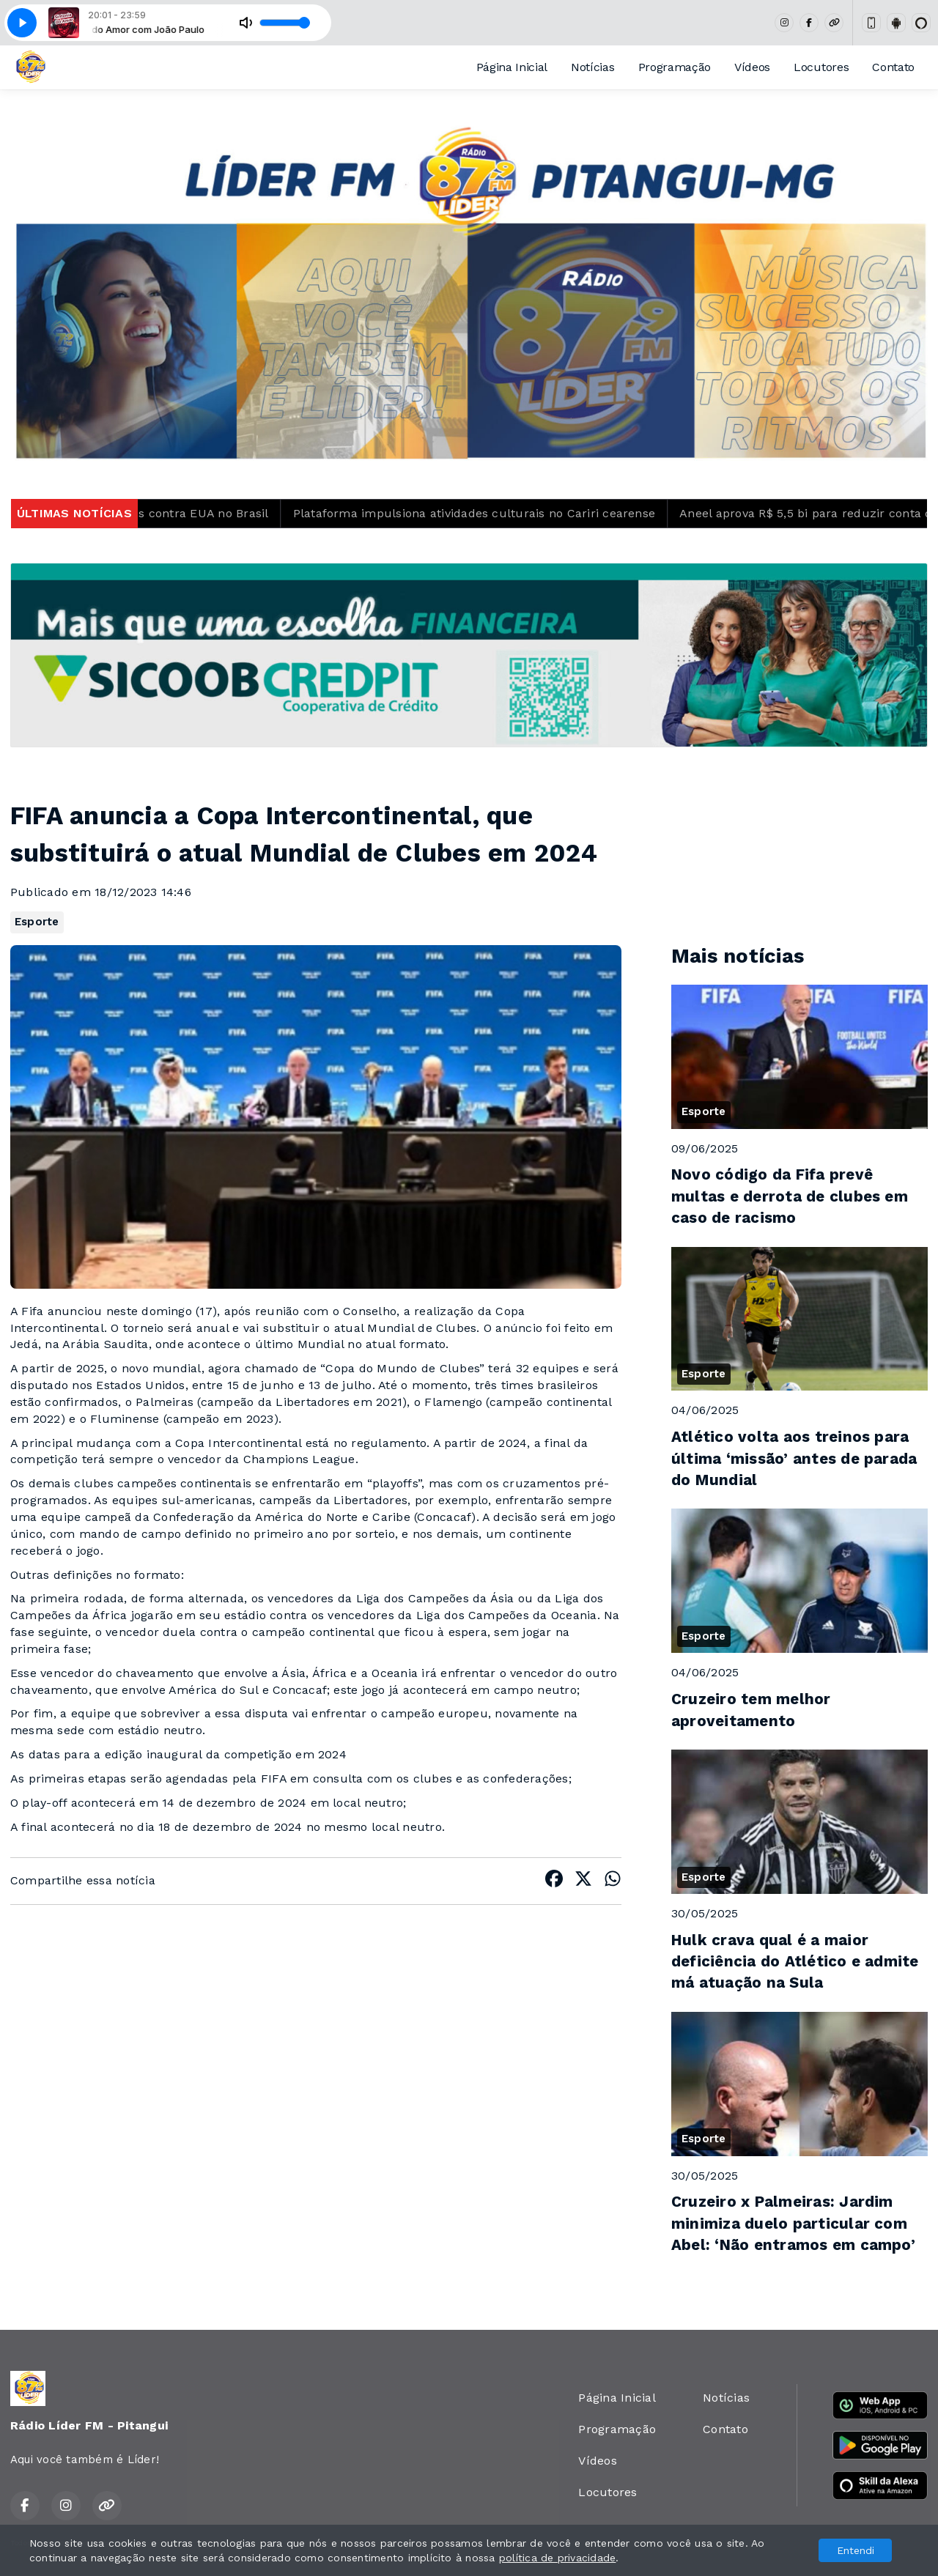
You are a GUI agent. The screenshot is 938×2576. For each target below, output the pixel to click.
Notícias (592, 67)
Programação (674, 67)
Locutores (821, 67)
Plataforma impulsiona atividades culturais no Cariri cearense (495, 513)
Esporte (37, 921)
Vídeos (752, 67)
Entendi (855, 2550)
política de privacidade (557, 2558)
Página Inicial (512, 67)
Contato (893, 67)
